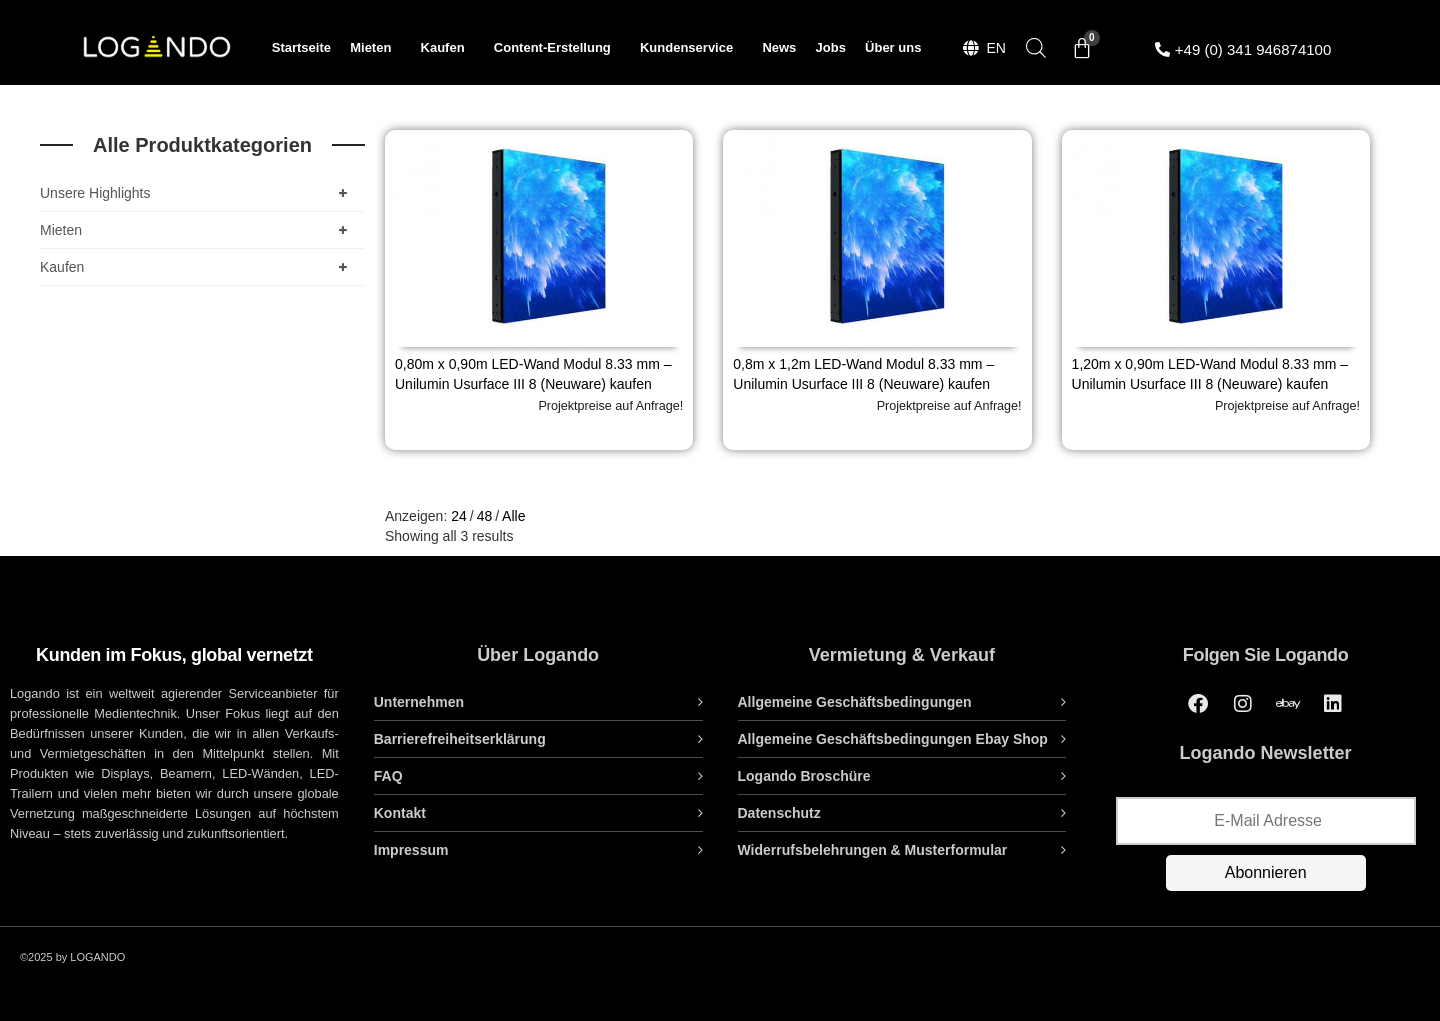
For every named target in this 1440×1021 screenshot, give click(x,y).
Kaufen (448, 48)
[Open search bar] (1036, 47)
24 (459, 516)
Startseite (301, 47)
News (779, 47)
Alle (513, 516)
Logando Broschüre (804, 776)
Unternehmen (419, 702)
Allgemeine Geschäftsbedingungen (855, 702)
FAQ (388, 776)
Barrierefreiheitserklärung (460, 739)
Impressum (411, 850)
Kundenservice (691, 48)
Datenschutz (779, 813)
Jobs (831, 47)
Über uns (893, 47)
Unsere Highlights (197, 193)
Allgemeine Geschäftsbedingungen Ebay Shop (893, 739)
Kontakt (400, 813)
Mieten (375, 48)
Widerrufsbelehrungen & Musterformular (873, 850)
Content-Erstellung (557, 48)
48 (485, 516)
